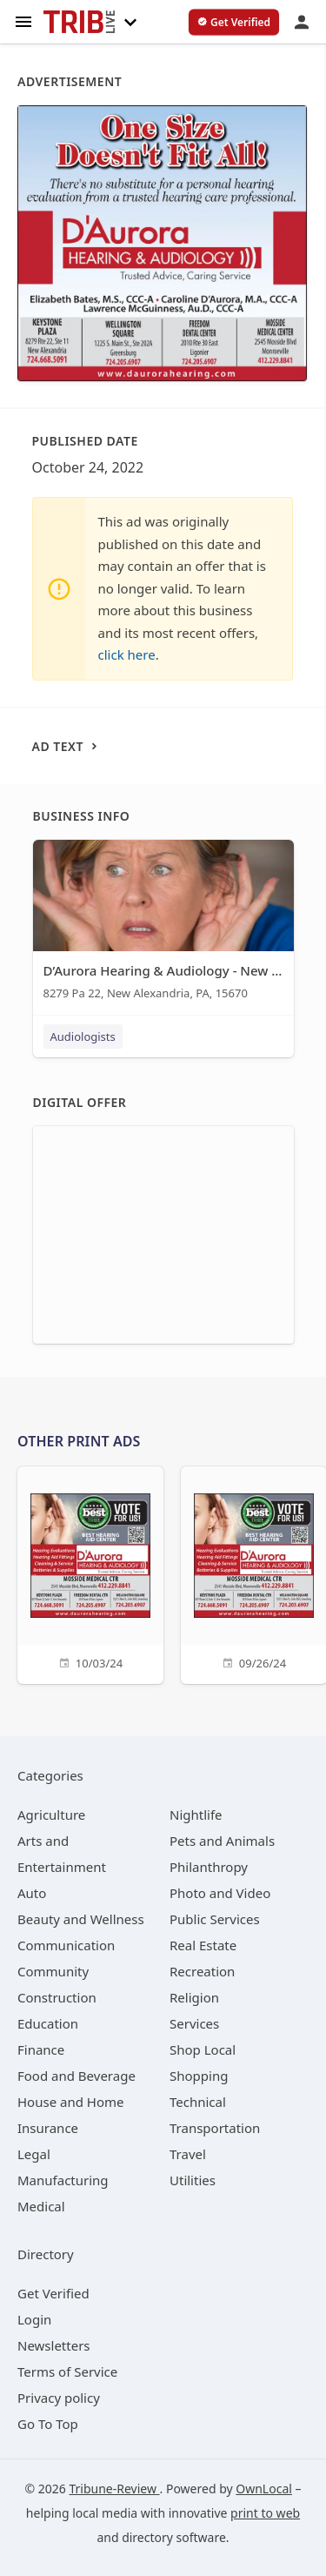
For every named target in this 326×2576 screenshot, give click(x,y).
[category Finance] (40, 2049)
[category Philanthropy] (209, 1866)
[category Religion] (194, 1997)
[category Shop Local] (203, 2049)
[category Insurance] (47, 2128)
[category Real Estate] (203, 1945)
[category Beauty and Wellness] (80, 1919)
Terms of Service (67, 2371)
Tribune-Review (114, 2488)
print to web (265, 2513)
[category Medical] (41, 2206)
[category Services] (194, 2023)
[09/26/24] (253, 1573)
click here (127, 654)
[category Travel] (188, 2154)
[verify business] (234, 23)
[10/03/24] (90, 1573)
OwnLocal (264, 2488)
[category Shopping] (199, 2075)
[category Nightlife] (196, 1814)
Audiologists (83, 1036)
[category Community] (53, 1971)
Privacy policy (58, 2397)
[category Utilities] (193, 2180)
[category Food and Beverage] (76, 2075)
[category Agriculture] (51, 1814)
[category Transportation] (215, 2128)
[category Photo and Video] (220, 1893)
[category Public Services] (215, 1919)
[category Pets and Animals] (222, 1840)
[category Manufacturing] (63, 2180)
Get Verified (53, 2293)
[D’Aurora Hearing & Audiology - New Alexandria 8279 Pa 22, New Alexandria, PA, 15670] (163, 924)
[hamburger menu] (23, 20)
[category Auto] (31, 1893)
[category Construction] (56, 1997)
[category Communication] (66, 1945)
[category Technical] (198, 2101)
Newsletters (53, 2345)
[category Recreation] (202, 1971)
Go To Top (47, 2423)
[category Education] (47, 2023)
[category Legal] (33, 2154)
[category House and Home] (70, 2101)
